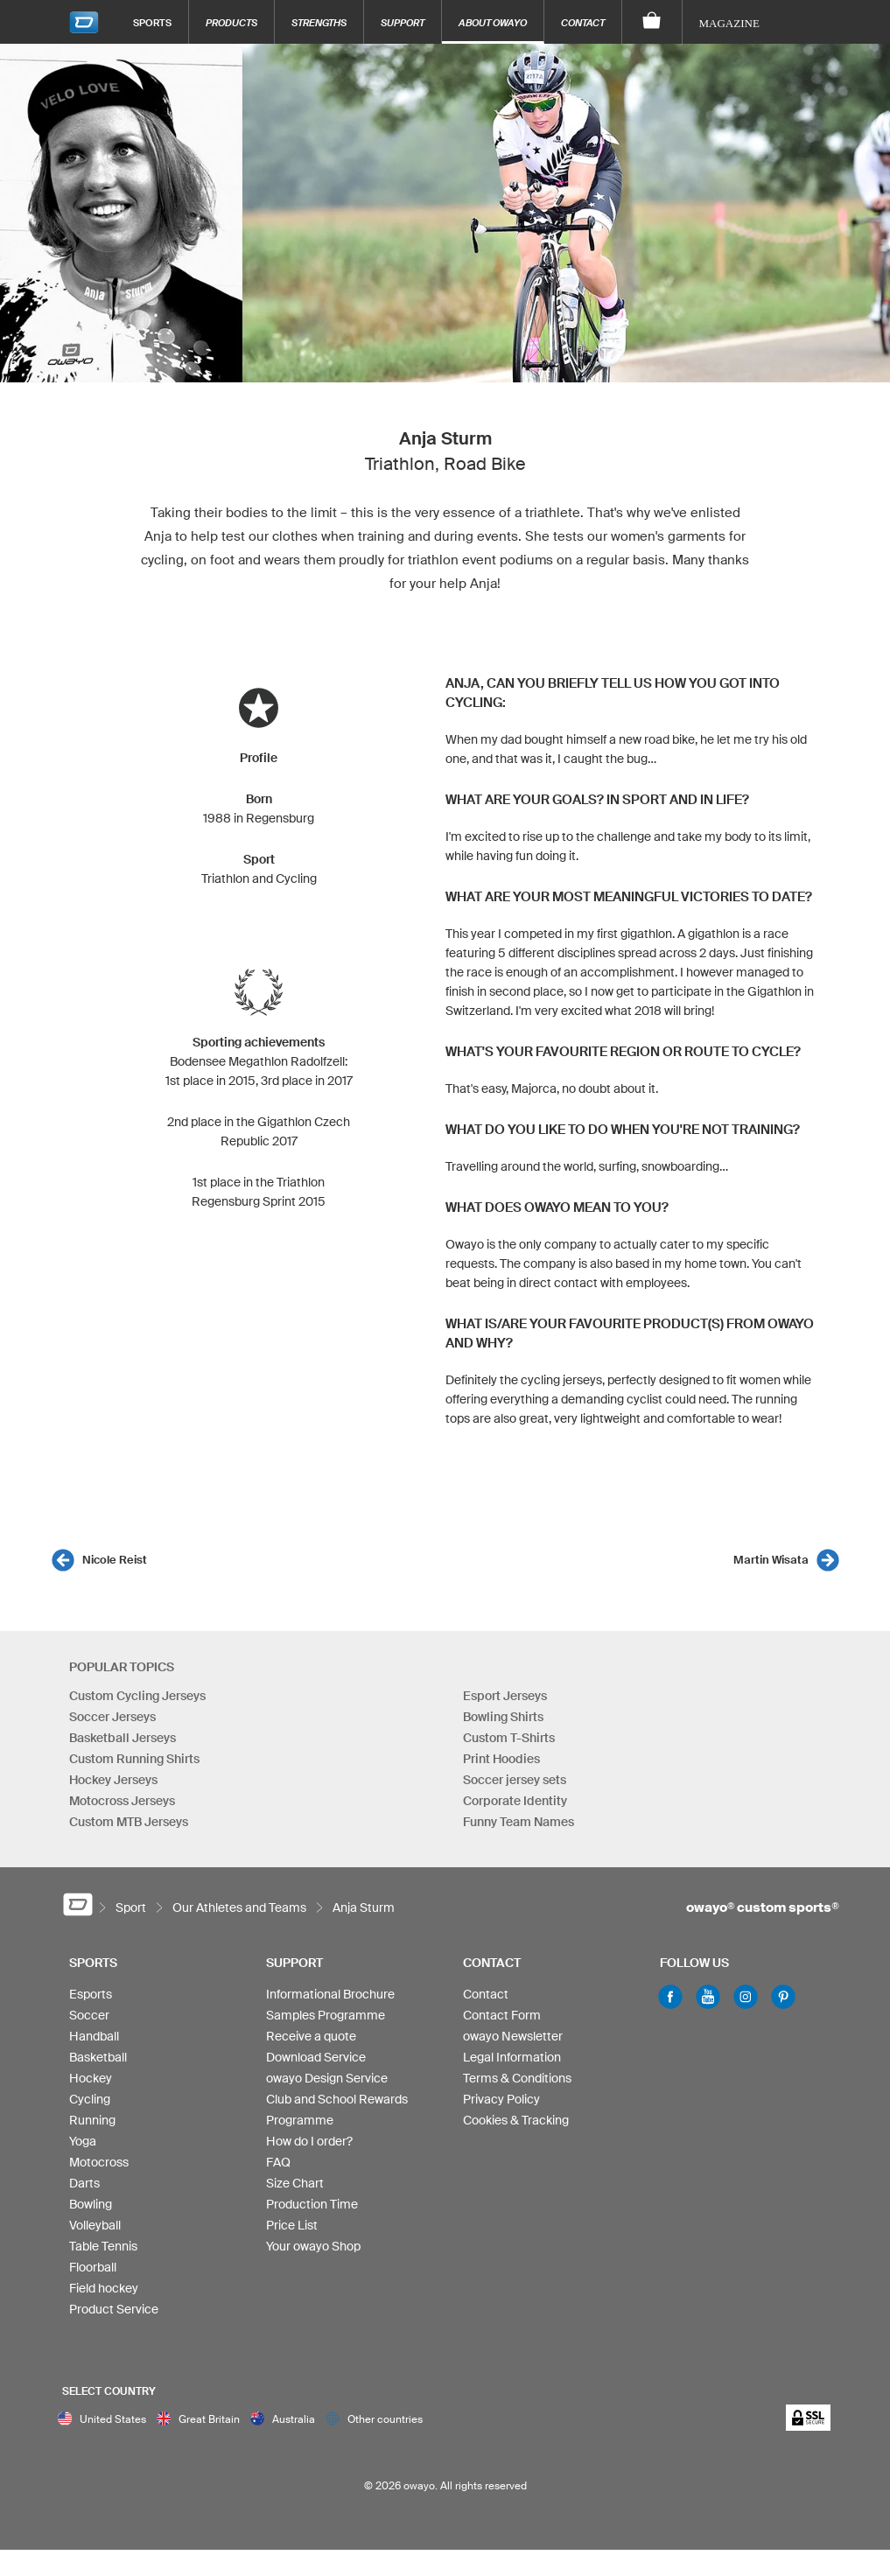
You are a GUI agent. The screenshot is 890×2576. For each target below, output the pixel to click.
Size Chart (295, 2183)
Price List (292, 2225)
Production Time (312, 2204)
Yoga (82, 2141)
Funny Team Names (518, 1822)
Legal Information (512, 2057)
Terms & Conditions (517, 2078)
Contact (583, 22)
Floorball (92, 2267)
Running (92, 2120)
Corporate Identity (515, 1801)
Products (231, 22)
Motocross (99, 2162)
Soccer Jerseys (112, 1717)
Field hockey (103, 2288)
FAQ (278, 2162)
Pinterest (783, 1996)
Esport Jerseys (505, 1696)
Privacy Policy (501, 2099)
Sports (152, 22)
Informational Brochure (330, 1994)
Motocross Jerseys (122, 1801)
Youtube (707, 1996)
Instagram (745, 1996)
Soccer (89, 2015)
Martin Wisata (771, 1559)
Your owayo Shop (313, 2246)
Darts (84, 2183)
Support (402, 22)
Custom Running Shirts (134, 1759)
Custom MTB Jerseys (128, 1822)
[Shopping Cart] (652, 22)
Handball (94, 2036)
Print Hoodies (501, 1759)
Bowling (90, 2204)
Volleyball (95, 2225)
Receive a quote (311, 2036)
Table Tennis (103, 2246)
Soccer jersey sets (514, 1780)
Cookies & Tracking (516, 2120)
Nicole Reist (114, 1559)
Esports (90, 1994)
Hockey (90, 2078)
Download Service (316, 2057)
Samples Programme (325, 2015)
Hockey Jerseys (113, 1780)
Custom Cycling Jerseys (137, 1696)
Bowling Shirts (503, 1717)
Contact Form (502, 2015)
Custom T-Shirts (509, 1738)
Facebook (670, 1996)
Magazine (729, 23)
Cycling (89, 2099)
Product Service (113, 2309)
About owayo (493, 22)
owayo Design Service (327, 2078)
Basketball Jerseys (122, 1738)
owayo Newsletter (513, 2036)
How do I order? (309, 2141)
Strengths (319, 22)
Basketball (98, 2057)
